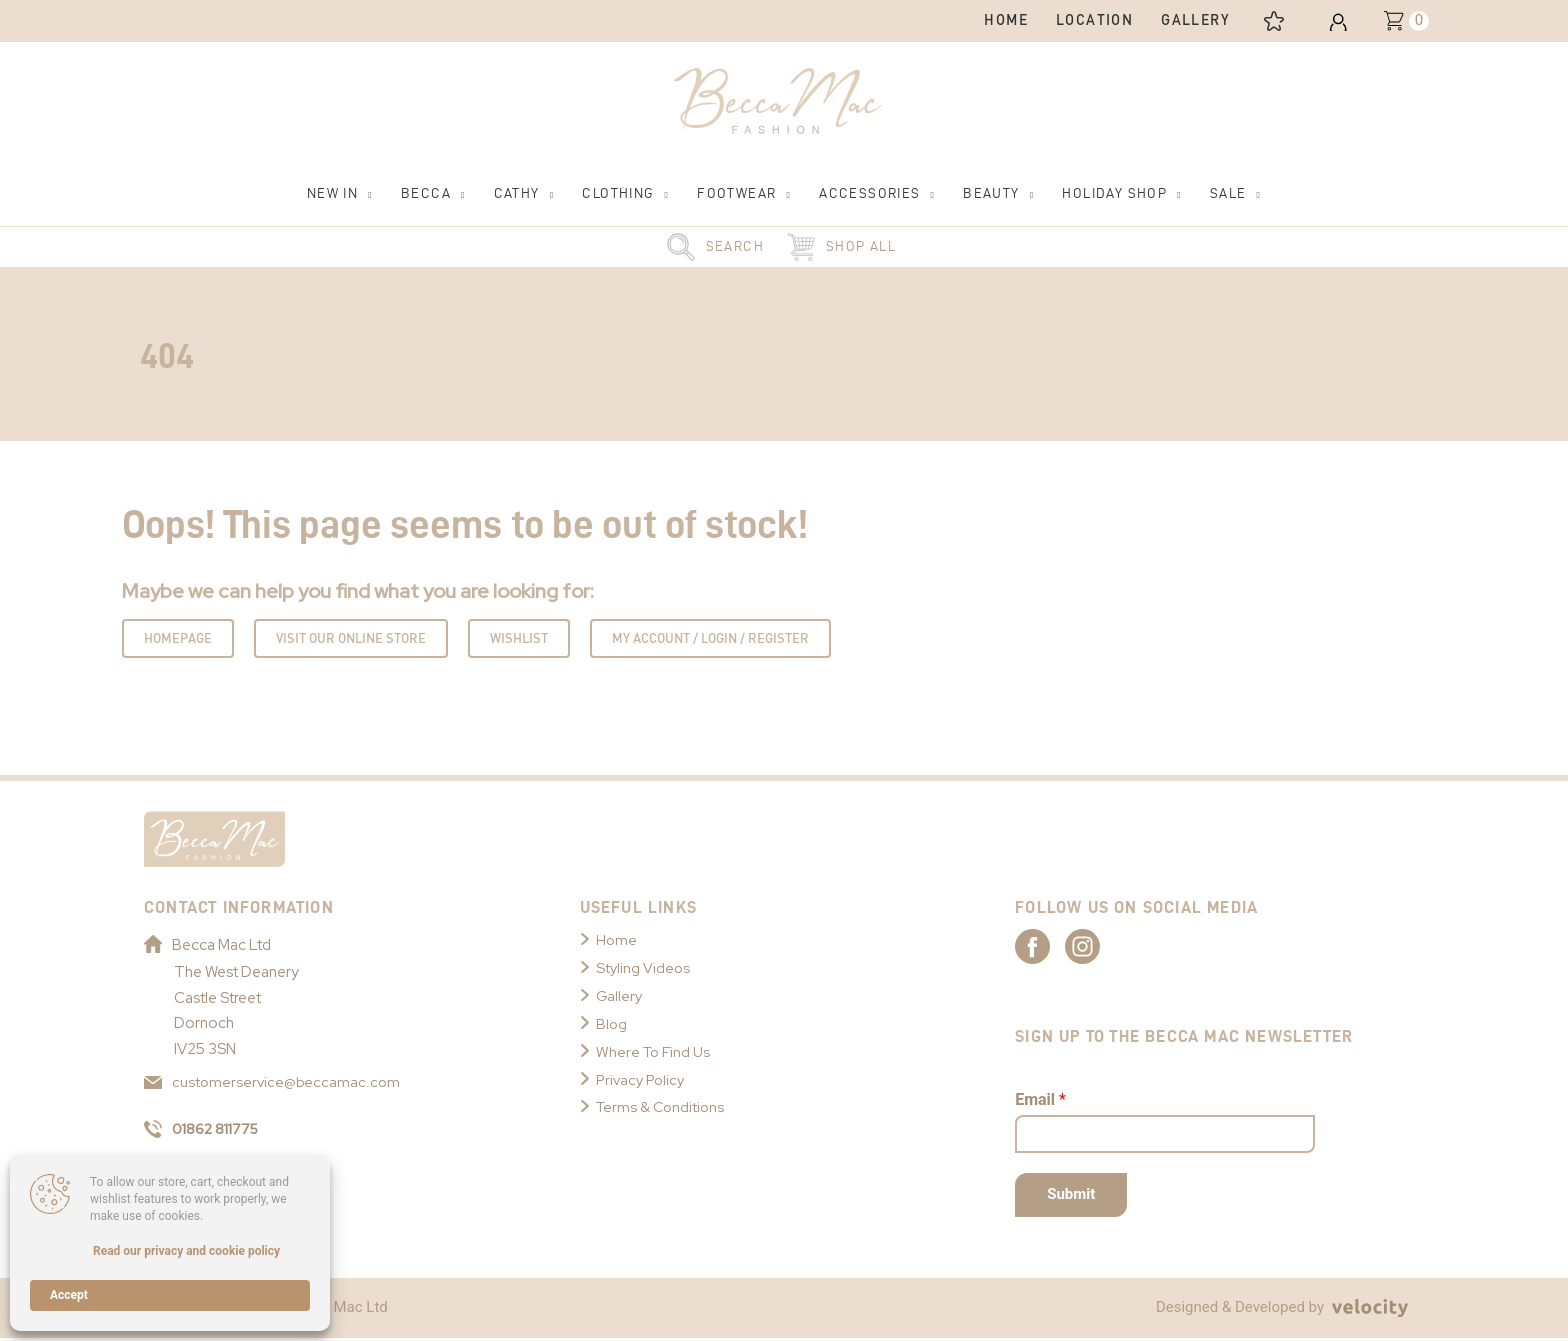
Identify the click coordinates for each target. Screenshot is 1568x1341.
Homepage (178, 640)
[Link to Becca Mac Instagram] (1120, 948)
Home (617, 942)
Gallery (620, 998)
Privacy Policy (643, 1081)
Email (1040, 1102)
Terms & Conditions (662, 1109)
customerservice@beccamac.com (273, 1084)
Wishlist (519, 640)
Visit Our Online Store (351, 640)
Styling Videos (644, 970)
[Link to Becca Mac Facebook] (1050, 948)
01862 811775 (205, 1132)
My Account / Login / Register (710, 640)
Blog (612, 1026)
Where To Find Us (655, 1053)
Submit (1071, 1197)
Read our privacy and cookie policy (186, 1251)
